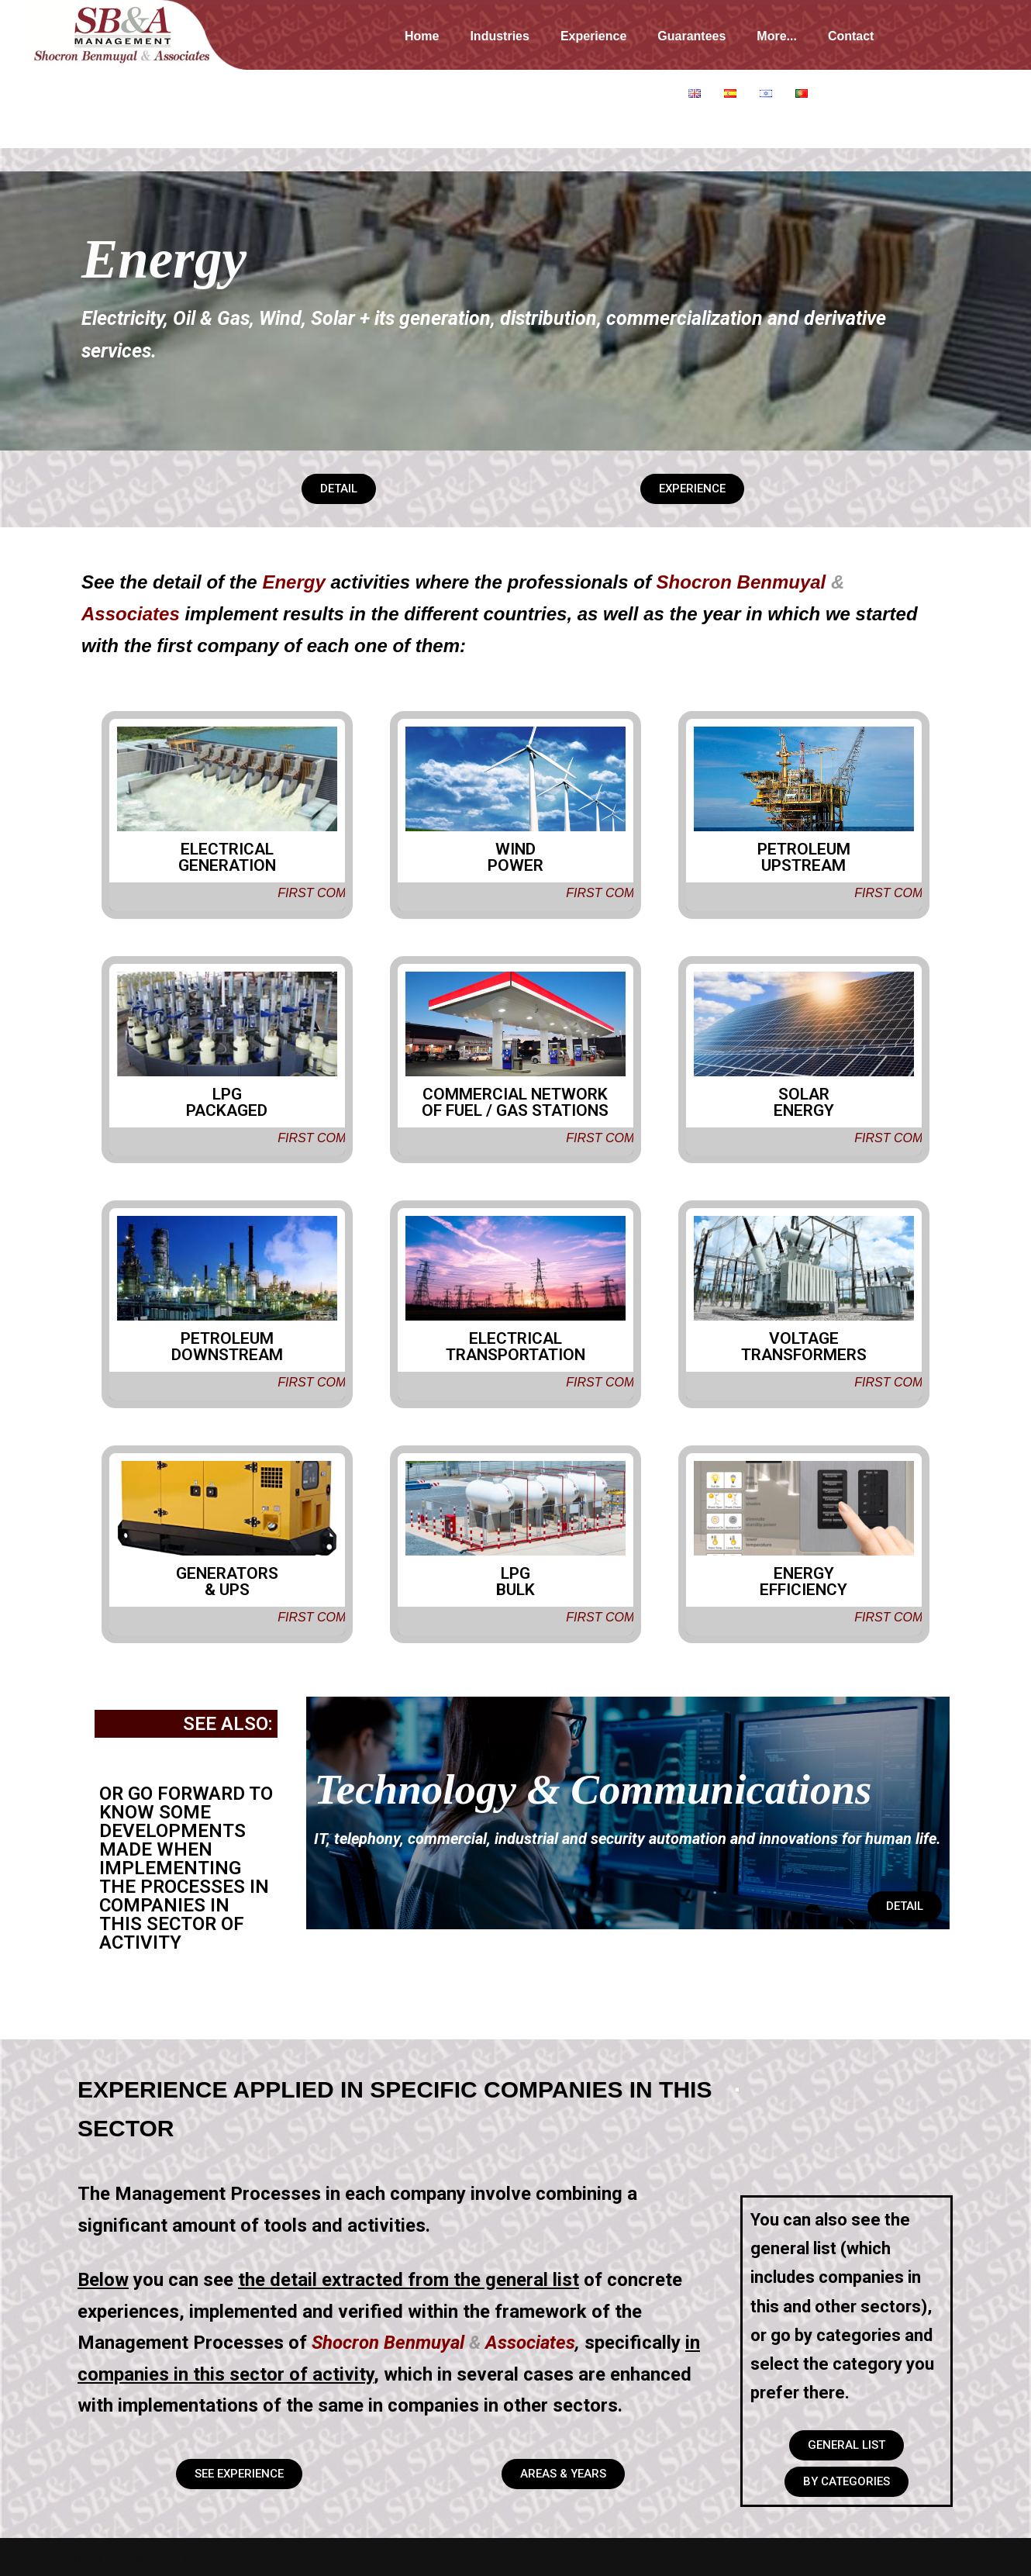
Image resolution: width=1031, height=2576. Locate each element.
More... (777, 36)
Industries (499, 36)
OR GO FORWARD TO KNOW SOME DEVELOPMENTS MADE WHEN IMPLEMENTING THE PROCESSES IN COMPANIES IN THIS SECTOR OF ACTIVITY (186, 1864)
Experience (593, 36)
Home (422, 36)
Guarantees (691, 36)
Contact (851, 36)
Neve (88, 2556)
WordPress (212, 2556)
